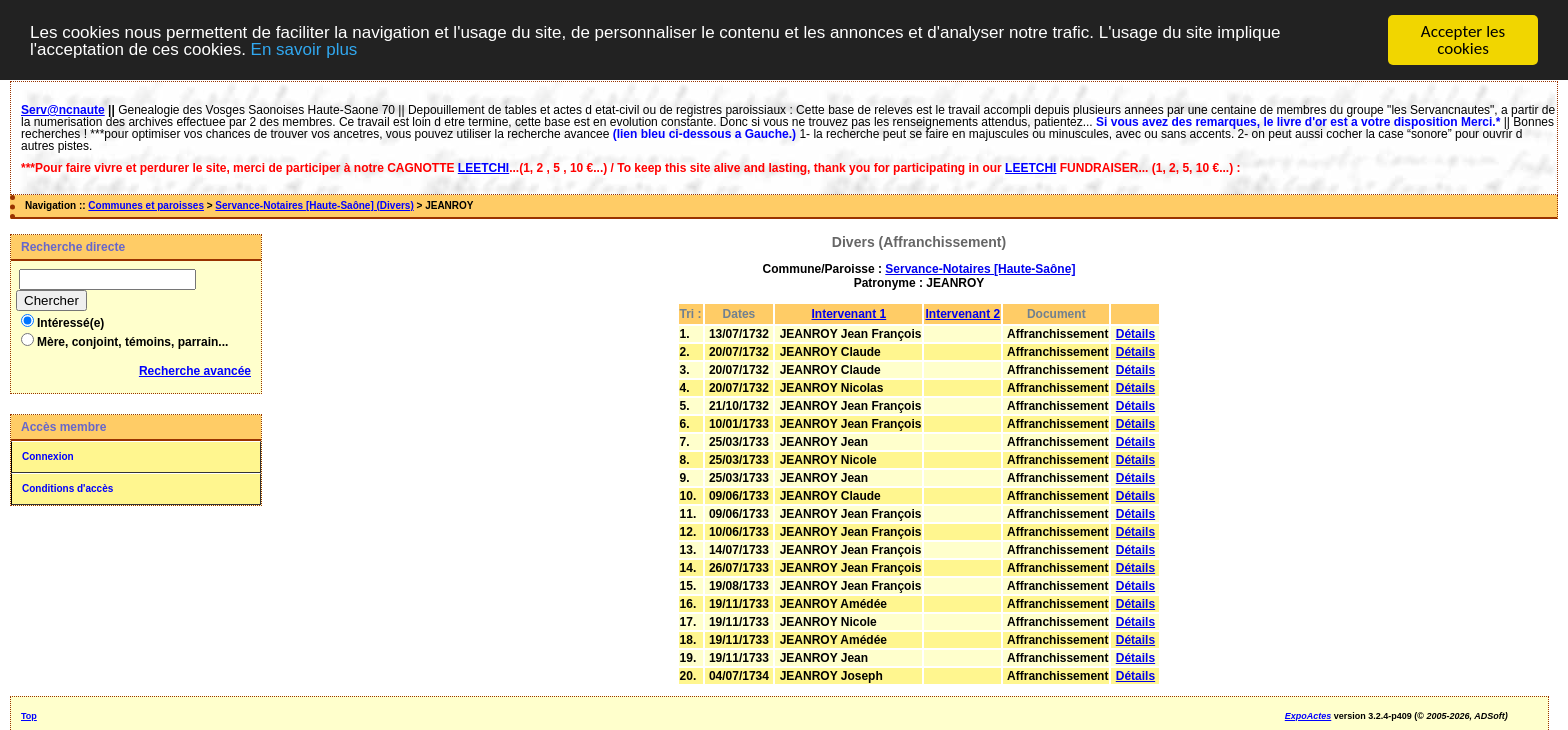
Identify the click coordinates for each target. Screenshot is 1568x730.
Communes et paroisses (146, 205)
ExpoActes (1308, 716)
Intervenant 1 (849, 314)
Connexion (48, 456)
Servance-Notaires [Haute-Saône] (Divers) (314, 205)
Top (29, 716)
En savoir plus (304, 49)
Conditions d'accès (67, 488)
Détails (1135, 334)
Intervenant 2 (962, 314)
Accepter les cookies (1463, 40)
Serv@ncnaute (63, 110)
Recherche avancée (195, 371)
